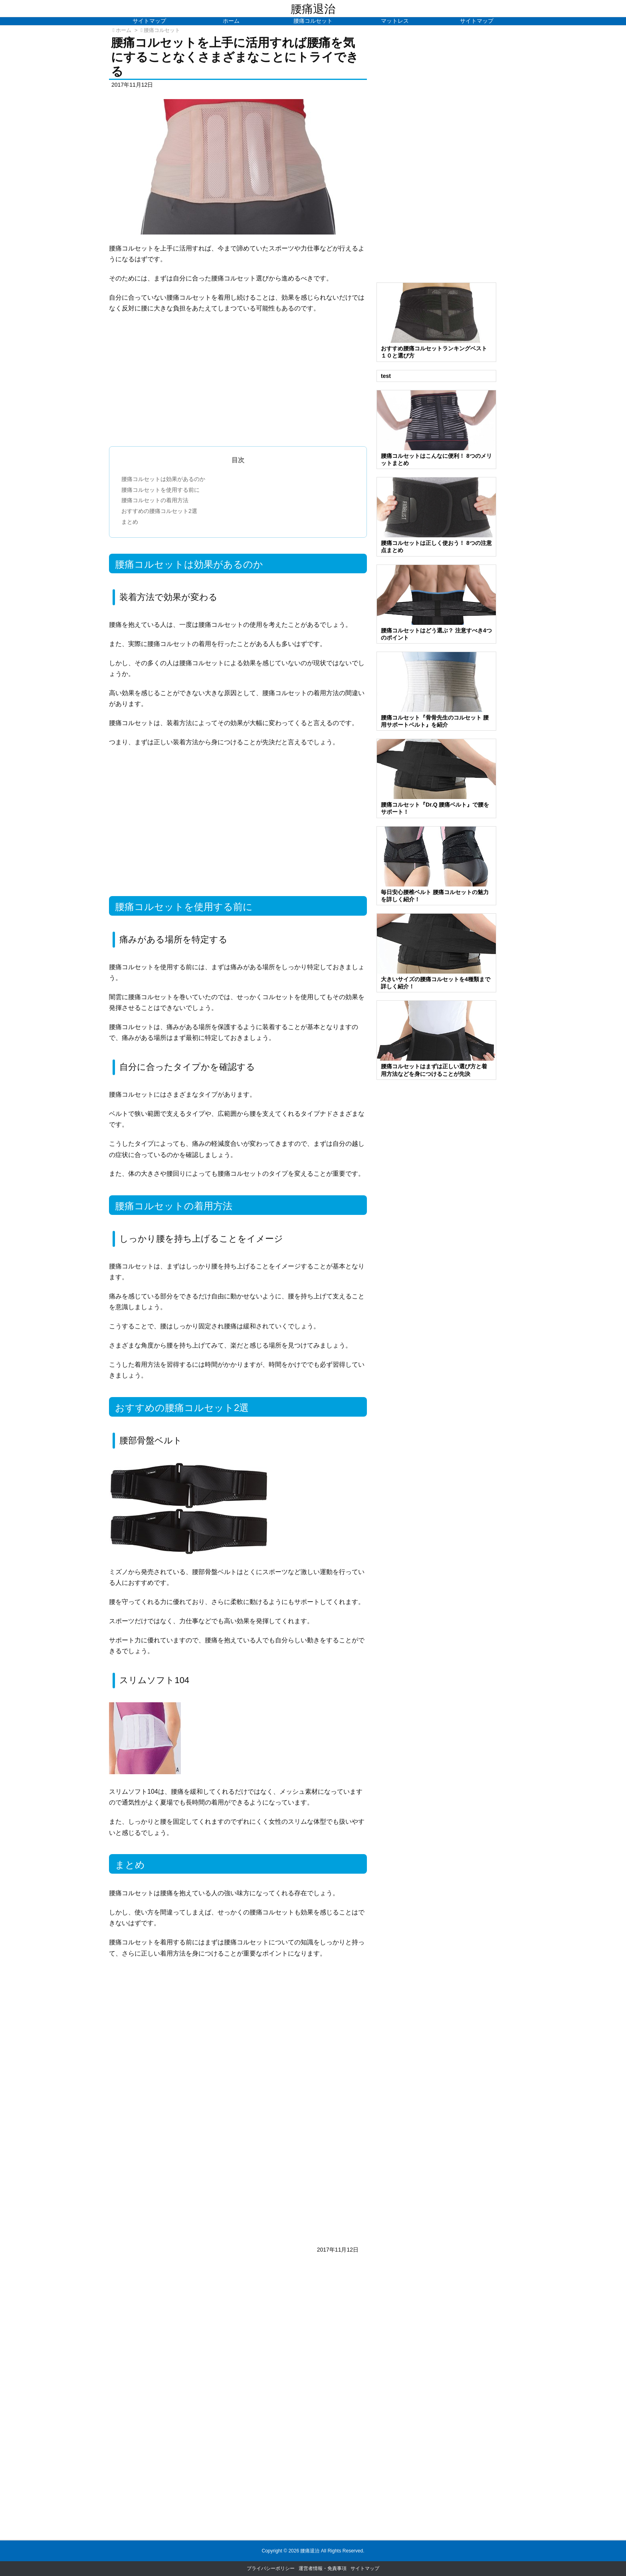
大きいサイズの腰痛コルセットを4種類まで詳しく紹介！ (435, 983)
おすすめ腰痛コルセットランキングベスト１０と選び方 (434, 352)
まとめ (129, 522)
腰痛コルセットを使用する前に (160, 490)
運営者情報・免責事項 (323, 2568)
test (386, 376)
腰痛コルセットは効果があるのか (163, 479)
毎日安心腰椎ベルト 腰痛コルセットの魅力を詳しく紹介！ (435, 895)
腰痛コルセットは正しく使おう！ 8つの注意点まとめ (436, 546)
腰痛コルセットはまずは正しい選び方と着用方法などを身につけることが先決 (434, 1070)
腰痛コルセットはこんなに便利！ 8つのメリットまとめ (436, 459)
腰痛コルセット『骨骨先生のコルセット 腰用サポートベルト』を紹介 (435, 721)
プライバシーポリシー (271, 2568)
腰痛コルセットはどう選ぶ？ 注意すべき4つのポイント (436, 634)
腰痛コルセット (162, 30)
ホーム (123, 30)
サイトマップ (365, 2568)
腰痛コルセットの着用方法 (154, 500)
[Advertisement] (238, 390)
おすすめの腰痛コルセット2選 (159, 511)
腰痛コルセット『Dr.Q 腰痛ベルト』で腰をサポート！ (435, 808)
